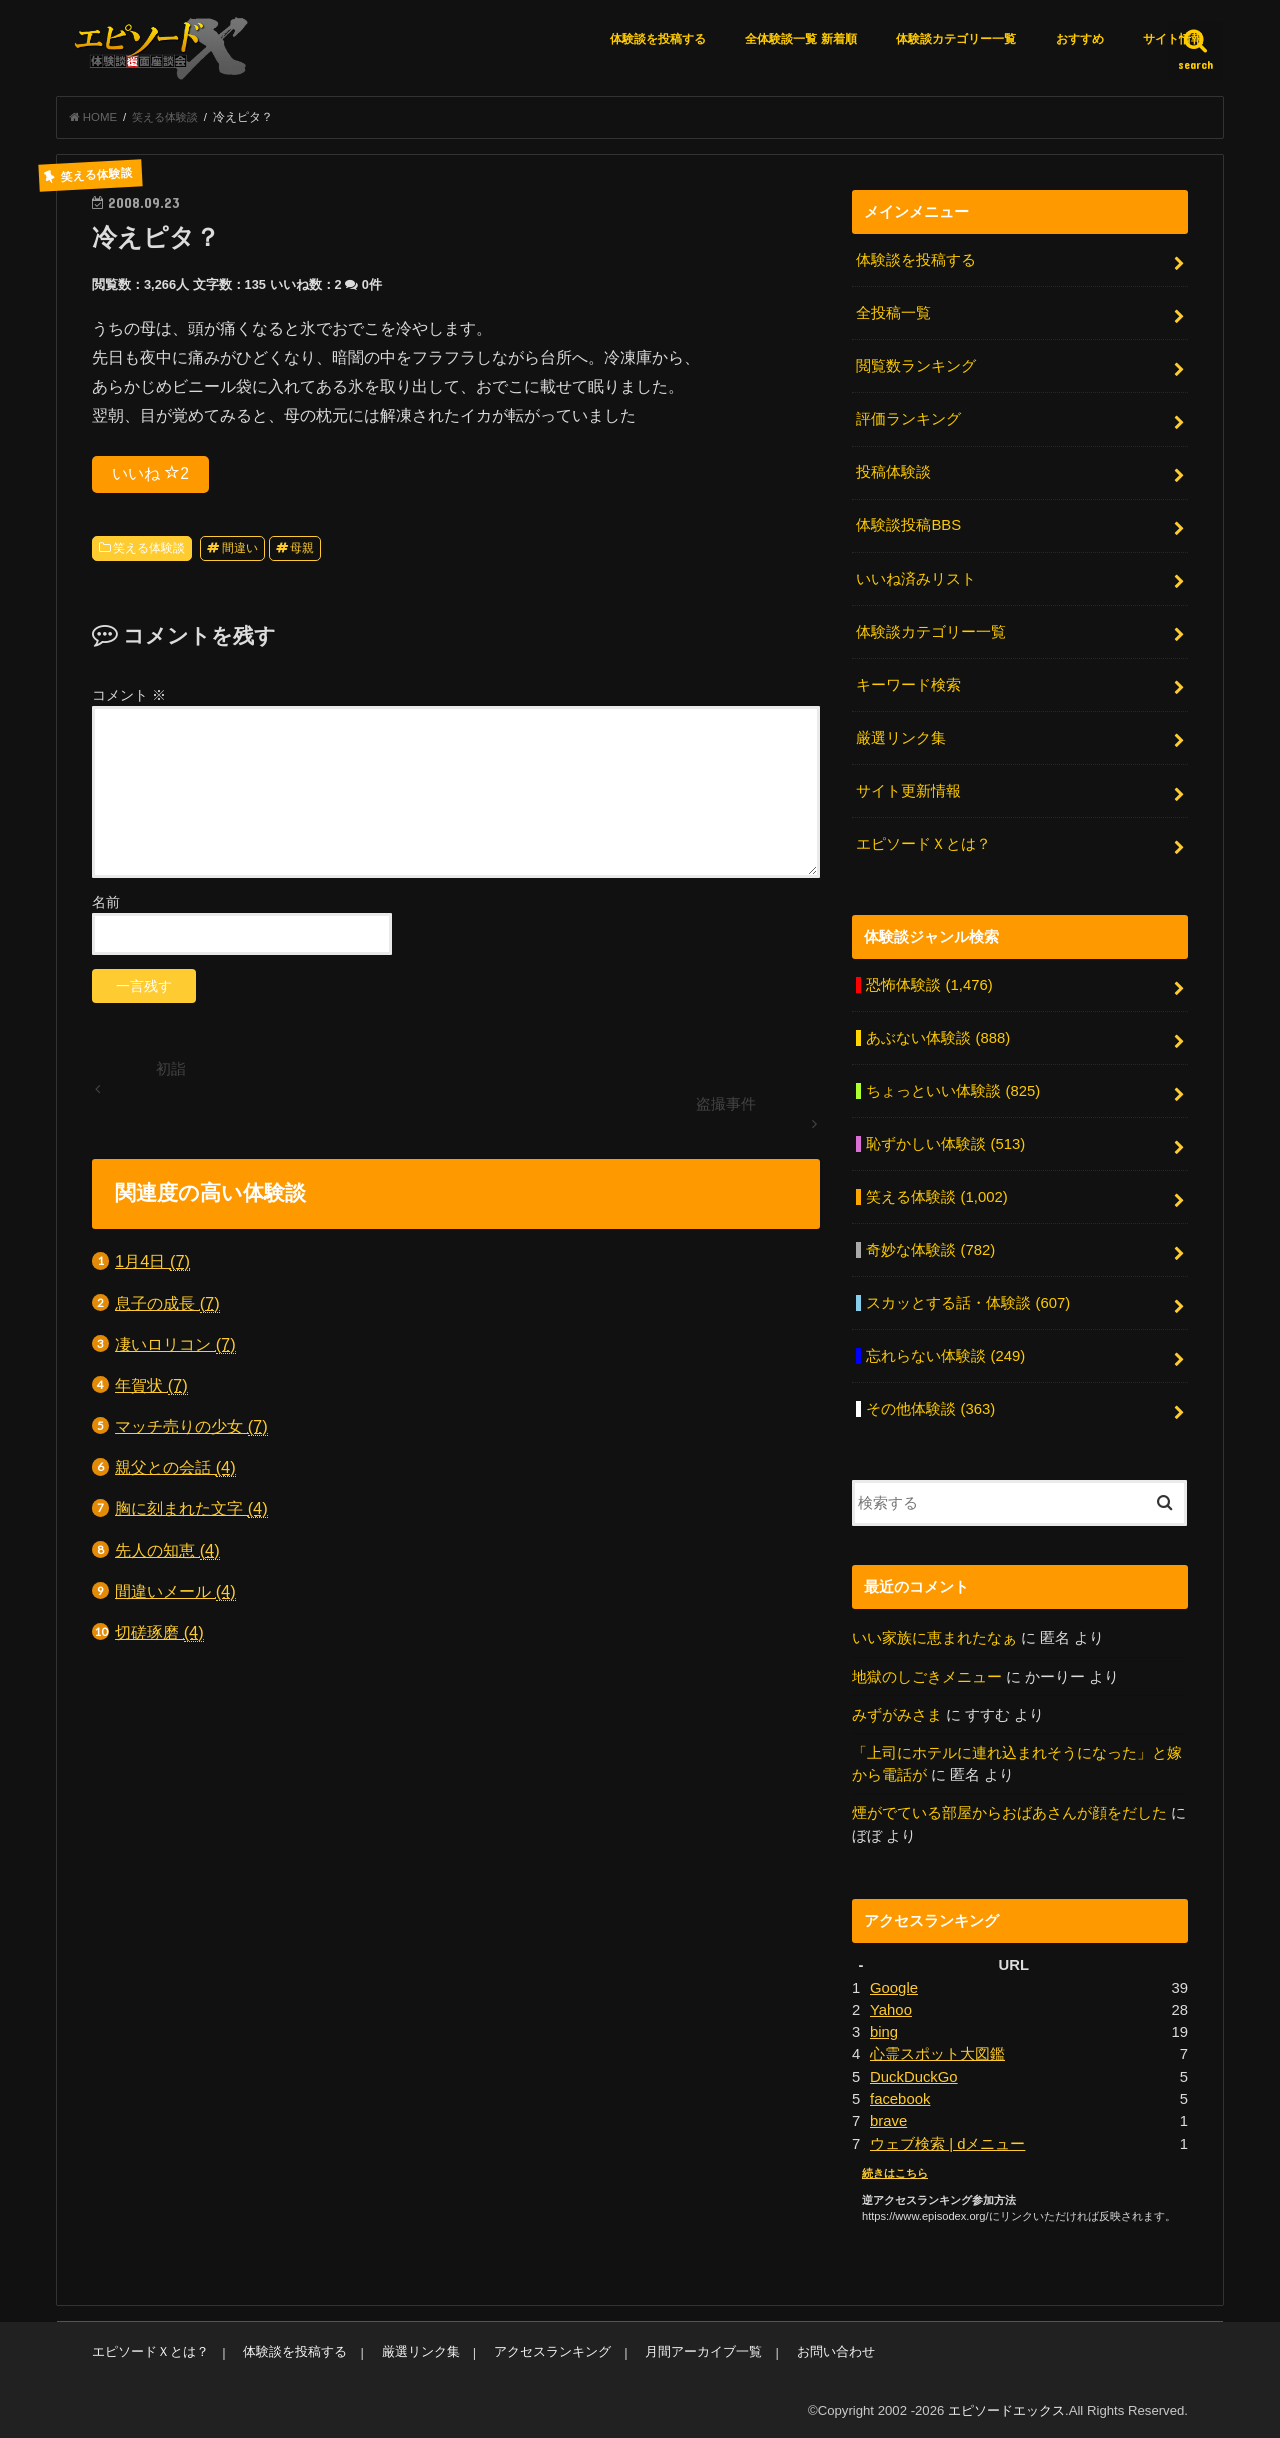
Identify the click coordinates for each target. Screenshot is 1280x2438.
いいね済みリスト (916, 578)
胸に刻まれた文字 (191, 1509)
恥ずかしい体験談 (945, 1142)
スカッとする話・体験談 (968, 1301)
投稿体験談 (893, 472)
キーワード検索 (908, 684)
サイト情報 (1173, 39)
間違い (240, 549)
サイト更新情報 (908, 790)
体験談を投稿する (658, 39)
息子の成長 (167, 1303)
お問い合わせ (834, 2347)
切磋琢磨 (159, 1633)
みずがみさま (897, 1712)
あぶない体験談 (938, 1036)
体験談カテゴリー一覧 (956, 39)
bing (884, 2028)
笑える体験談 (149, 549)
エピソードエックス (1006, 2406)
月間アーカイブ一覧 (702, 2347)
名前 (106, 902)
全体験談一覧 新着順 (800, 39)
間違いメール (175, 1591)
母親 (302, 549)
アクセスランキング (551, 2347)
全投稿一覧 (893, 314)
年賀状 (151, 1386)
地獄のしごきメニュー (927, 1673)
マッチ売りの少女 (191, 1427)
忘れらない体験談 (945, 1354)
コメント (129, 696)
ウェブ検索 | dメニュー (947, 2140)
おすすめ (1080, 39)
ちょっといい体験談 (953, 1089)
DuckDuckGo (913, 2073)
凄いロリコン (175, 1344)
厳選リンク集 (901, 737)
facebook (900, 2095)
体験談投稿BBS (908, 525)
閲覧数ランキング (916, 366)
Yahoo (891, 2006)
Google (894, 1984)
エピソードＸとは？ (923, 842)
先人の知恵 (167, 1550)
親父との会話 (175, 1468)
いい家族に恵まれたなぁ (934, 1635)
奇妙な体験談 (930, 1248)
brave (888, 2117)
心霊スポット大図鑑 (937, 2051)
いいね (150, 473)
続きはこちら (895, 2169)
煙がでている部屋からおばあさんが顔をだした (1009, 1810)
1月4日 (152, 1262)
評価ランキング (908, 419)
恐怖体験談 (929, 983)
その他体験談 (930, 1406)
